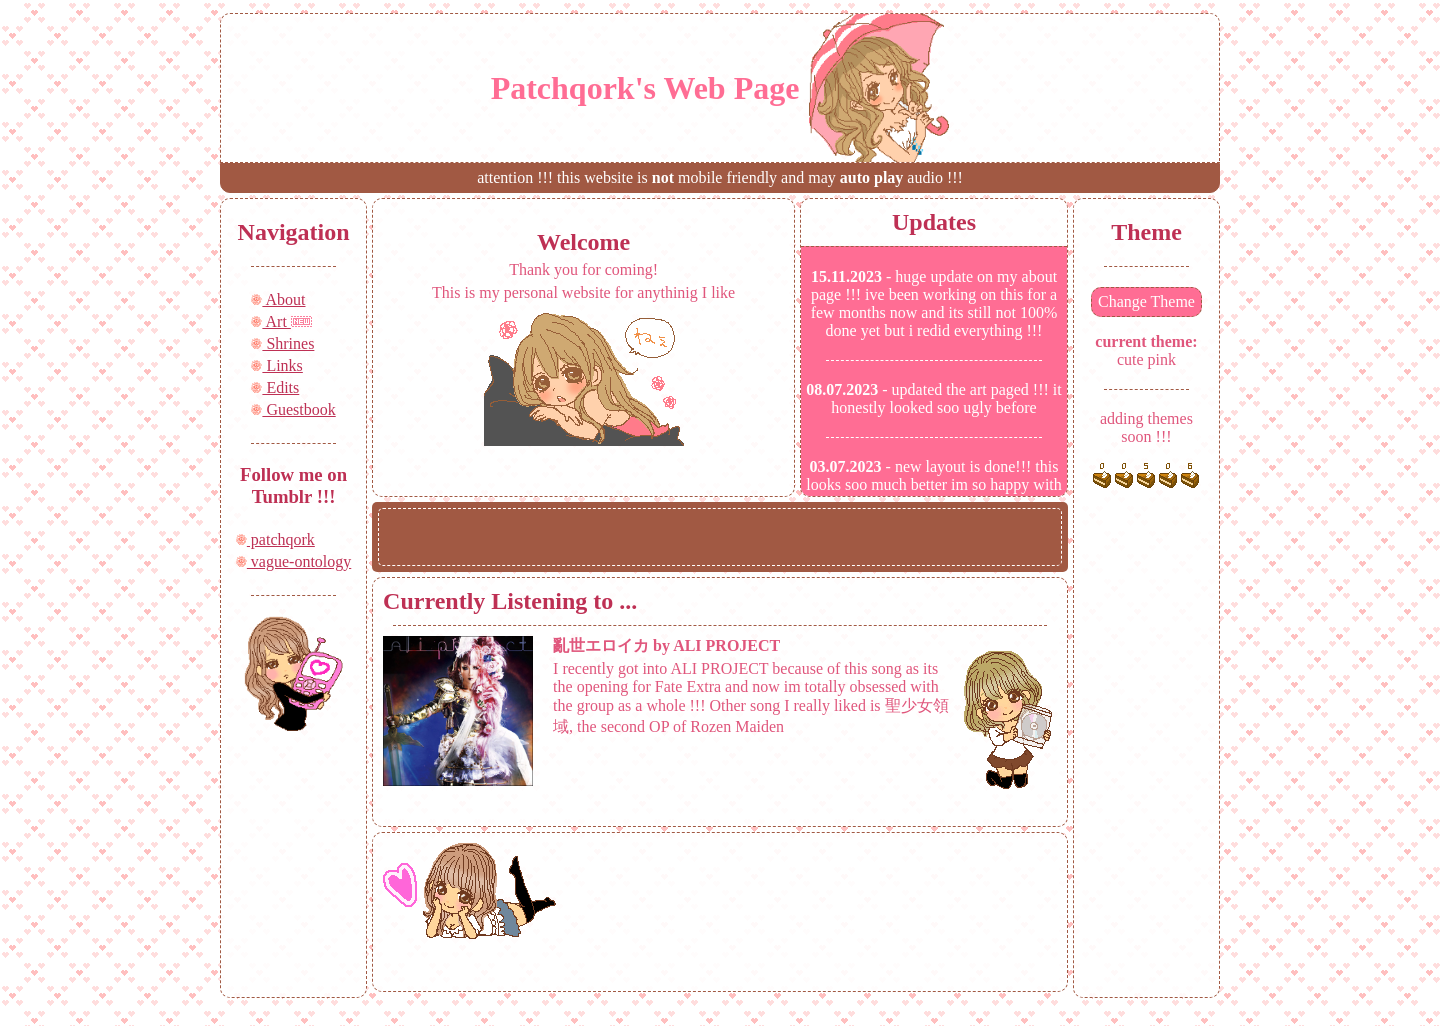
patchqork (275, 539)
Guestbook (293, 409)
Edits (275, 387)
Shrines (282, 343)
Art (270, 321)
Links (276, 365)
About (278, 299)
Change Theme (1146, 301)
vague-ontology (293, 561)
